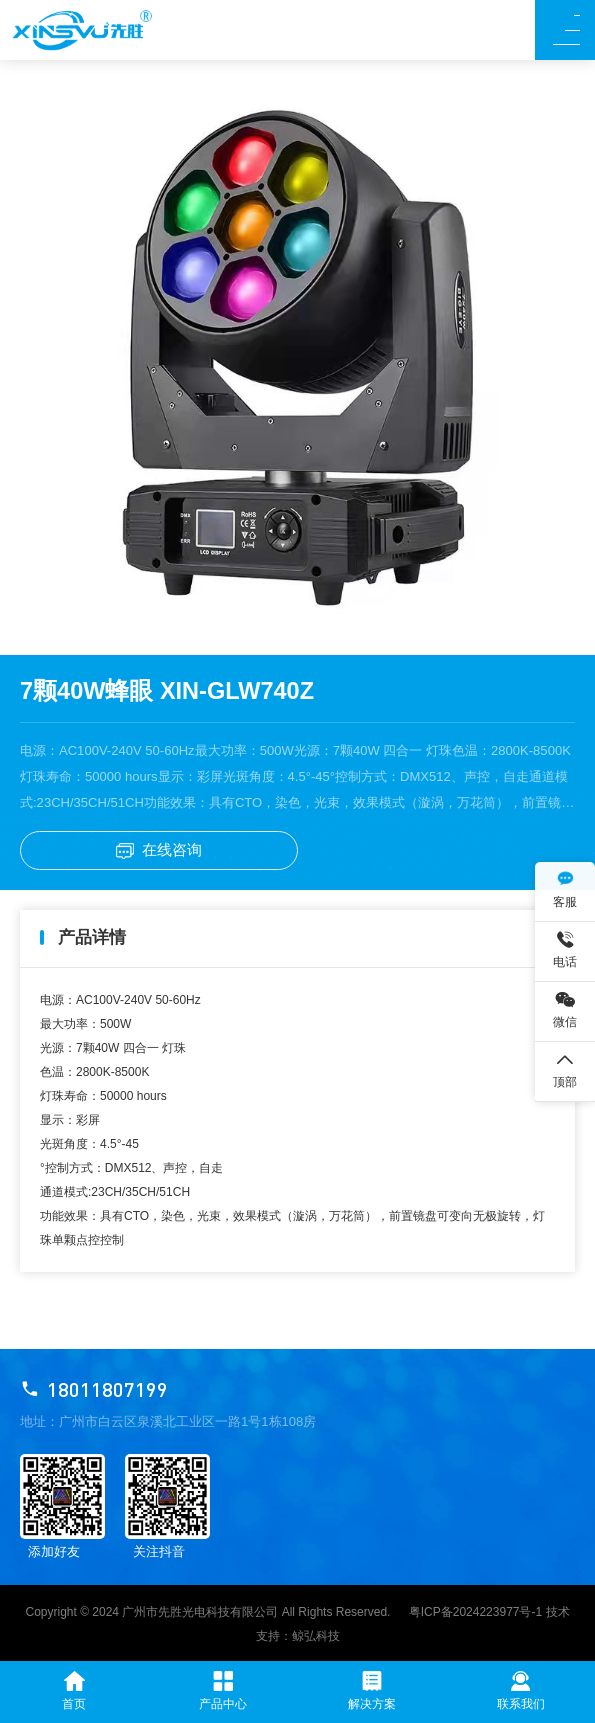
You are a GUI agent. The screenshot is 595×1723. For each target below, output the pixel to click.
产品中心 (223, 1691)
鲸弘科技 (316, 1636)
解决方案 (372, 1691)
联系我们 (521, 1691)
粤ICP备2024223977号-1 (475, 1612)
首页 (74, 1691)
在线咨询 (159, 850)
